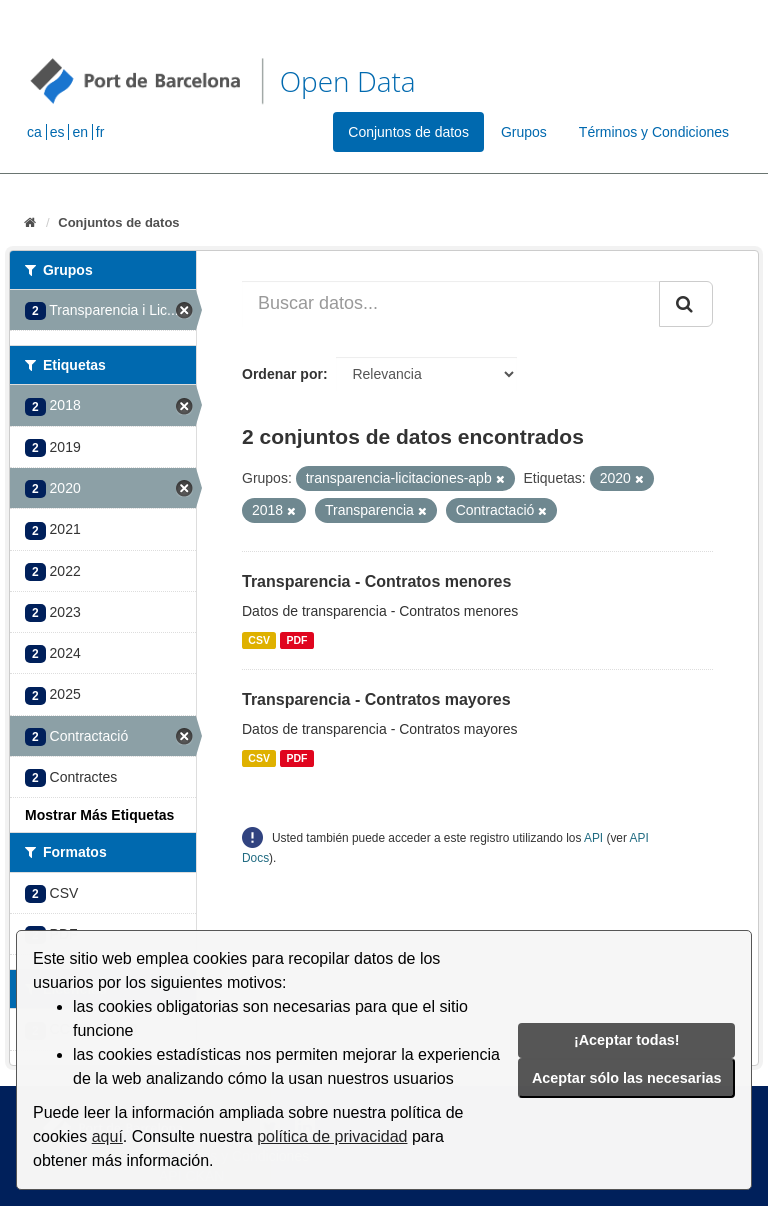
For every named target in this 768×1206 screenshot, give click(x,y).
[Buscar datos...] (451, 304)
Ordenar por (282, 374)
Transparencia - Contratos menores (376, 581)
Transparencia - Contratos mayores (376, 699)
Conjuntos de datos (408, 132)
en (80, 132)
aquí (107, 1136)
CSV (259, 640)
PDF (296, 640)
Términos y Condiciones (654, 132)
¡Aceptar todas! (627, 1040)
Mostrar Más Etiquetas (99, 815)
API (593, 838)
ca (34, 132)
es (57, 132)
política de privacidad (332, 1136)
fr (100, 132)
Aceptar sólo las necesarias (627, 1078)
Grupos (524, 132)
